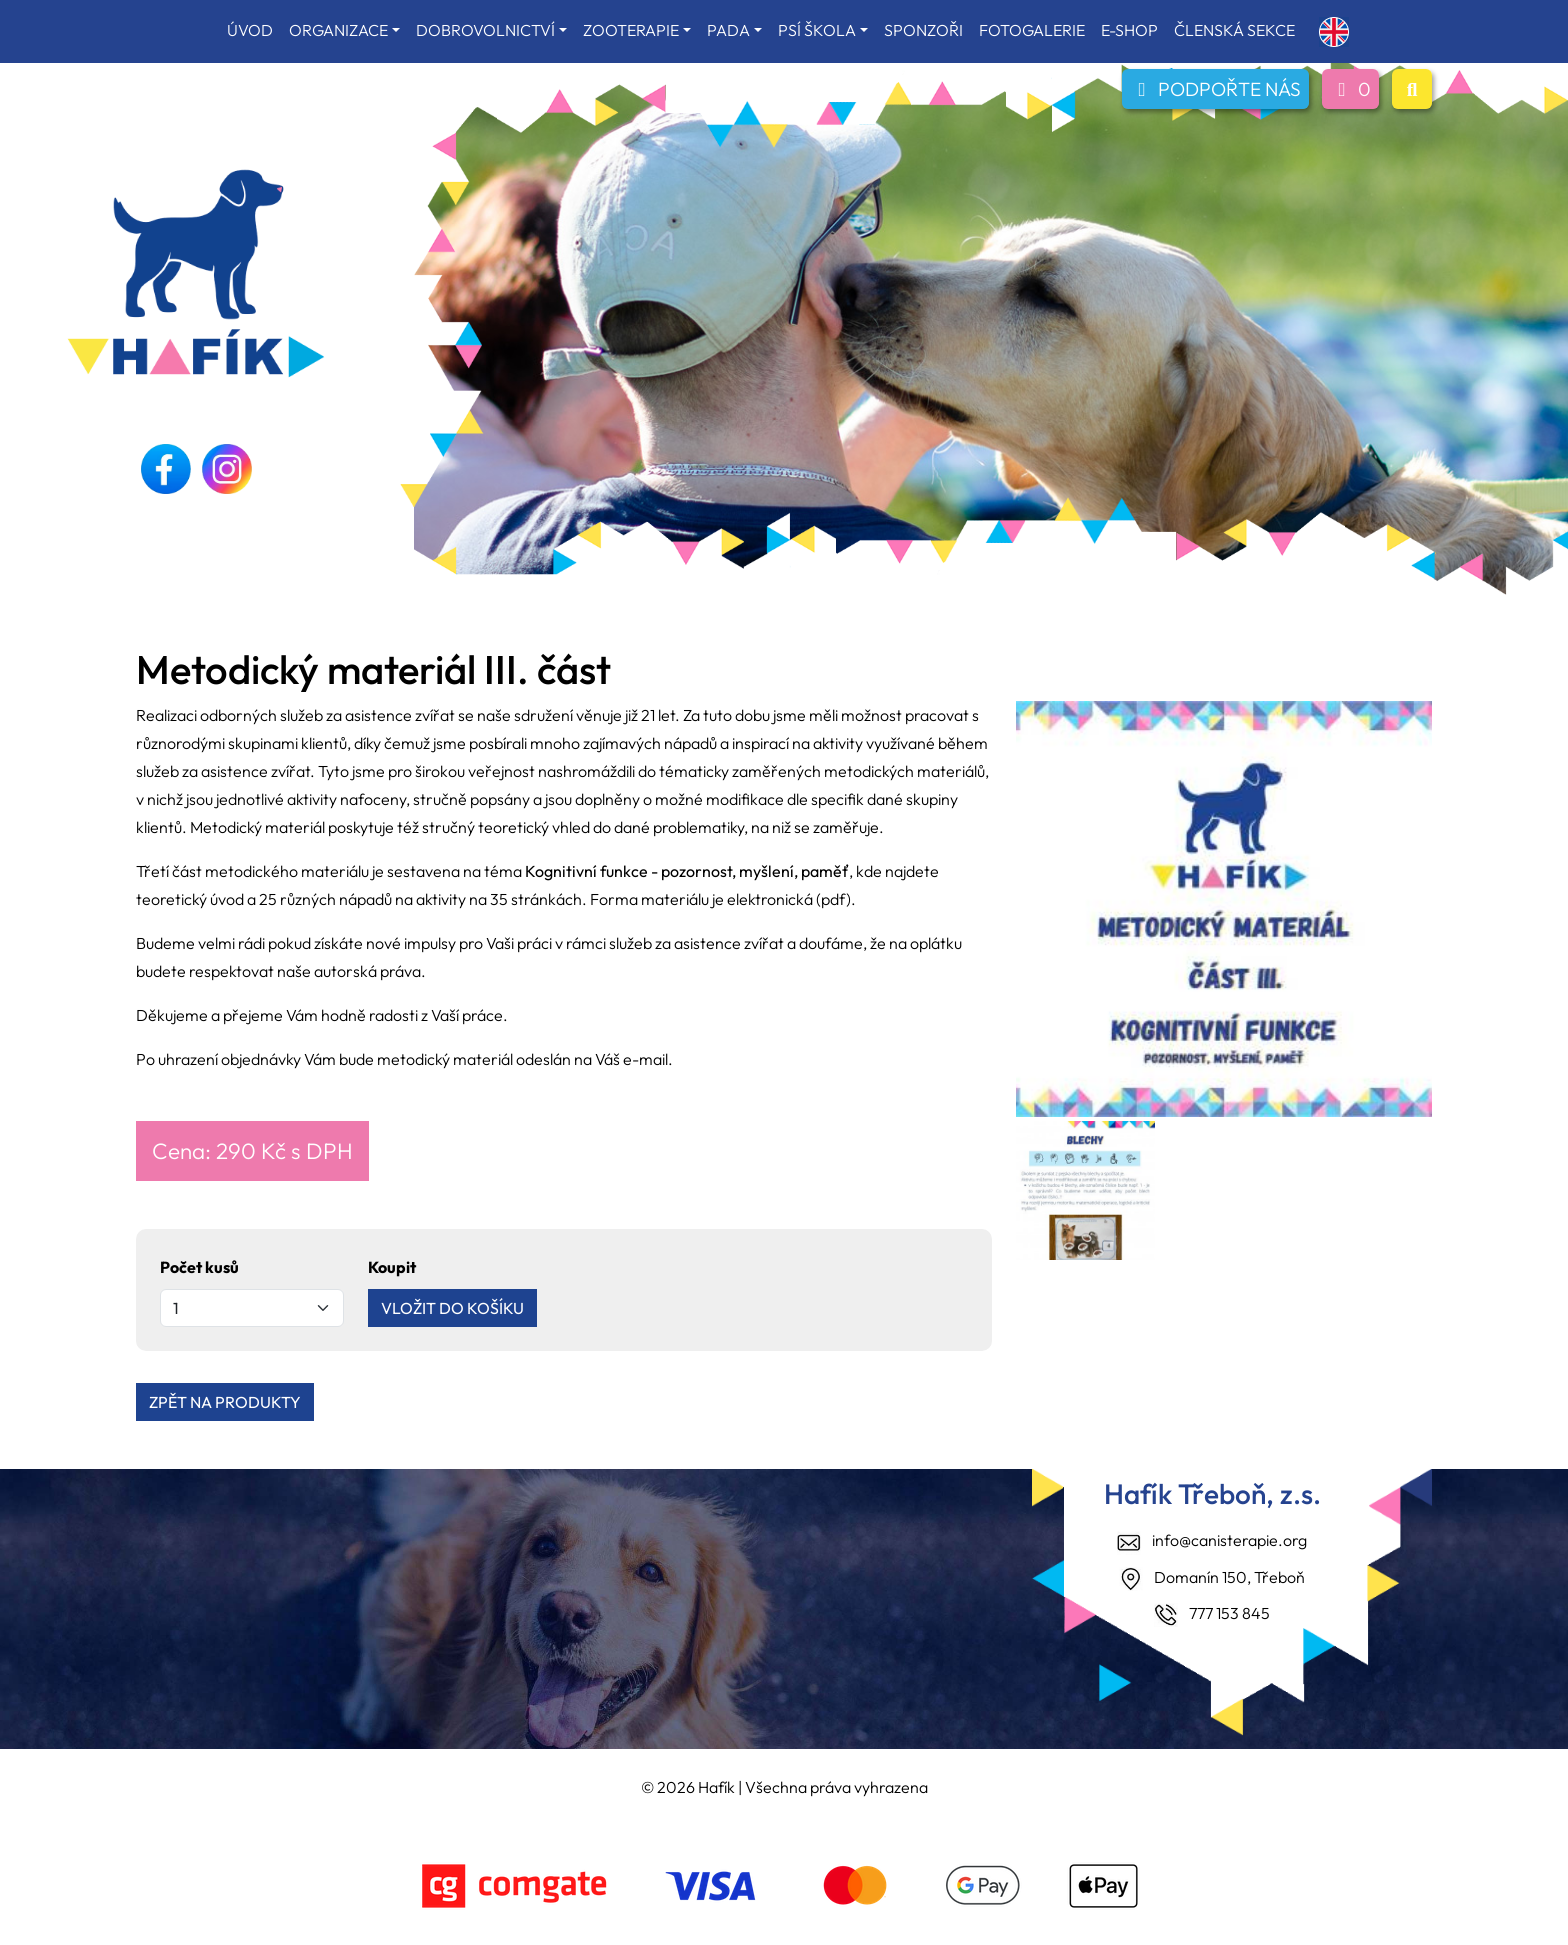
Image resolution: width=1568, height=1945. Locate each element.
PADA (728, 30)
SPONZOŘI (923, 30)
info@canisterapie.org (1229, 1540)
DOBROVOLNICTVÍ (485, 30)
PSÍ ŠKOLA (817, 30)
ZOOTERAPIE (631, 30)
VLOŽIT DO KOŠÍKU (452, 1308)
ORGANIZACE (338, 30)
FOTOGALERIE (1032, 30)
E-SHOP (1129, 30)
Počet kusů (199, 1267)
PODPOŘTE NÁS (1215, 89)
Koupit (392, 1267)
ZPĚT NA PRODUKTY (225, 1402)
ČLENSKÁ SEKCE (1234, 30)
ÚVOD (250, 30)
